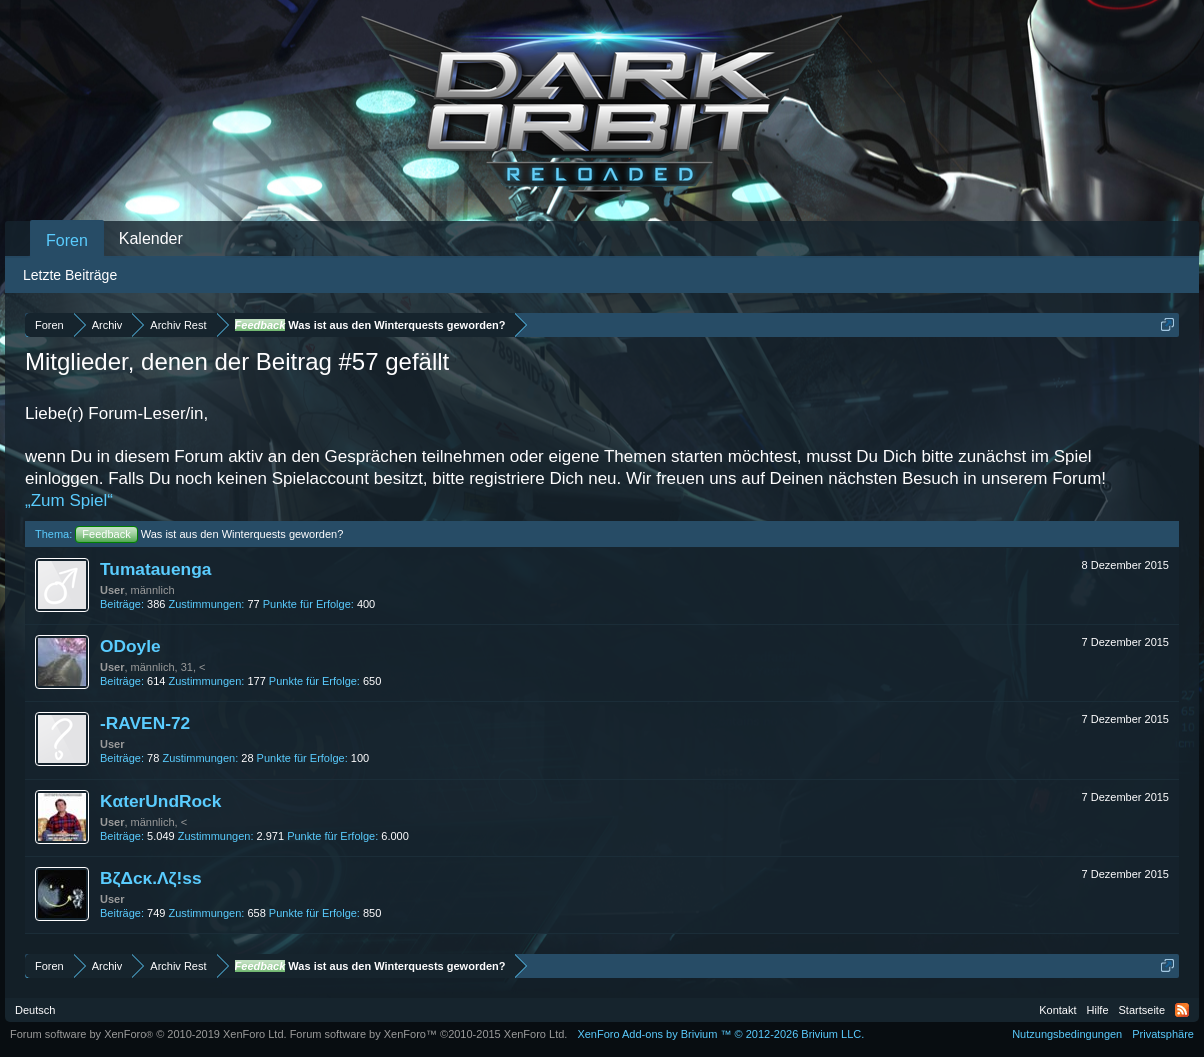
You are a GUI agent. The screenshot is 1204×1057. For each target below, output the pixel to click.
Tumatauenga (155, 569)
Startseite (1142, 1010)
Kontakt (1057, 1010)
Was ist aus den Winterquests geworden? (209, 534)
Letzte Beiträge (70, 275)
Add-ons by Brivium (720, 1034)
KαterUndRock (160, 801)
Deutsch (35, 1010)
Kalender (151, 238)
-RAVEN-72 (145, 723)
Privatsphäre (1163, 1034)
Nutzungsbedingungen (1067, 1034)
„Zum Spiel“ (69, 500)
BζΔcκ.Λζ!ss (151, 878)
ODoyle (130, 646)
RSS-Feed (1182, 1010)
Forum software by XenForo (148, 1034)
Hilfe (1098, 1010)
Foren (67, 240)
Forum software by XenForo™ (429, 1034)
